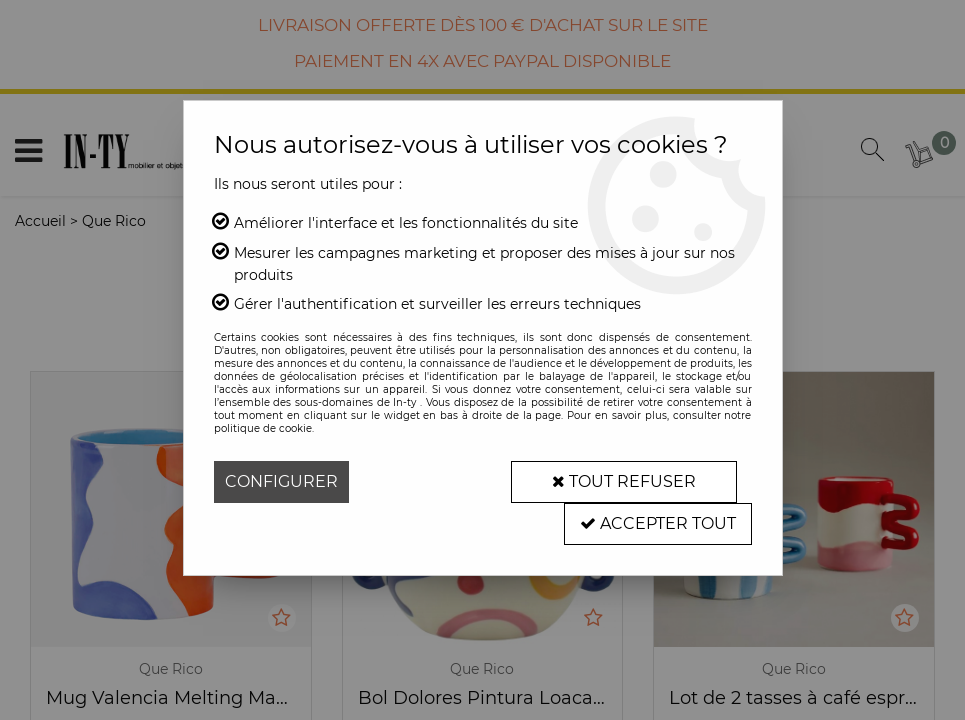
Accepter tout (658, 523)
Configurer (281, 481)
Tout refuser (624, 481)
